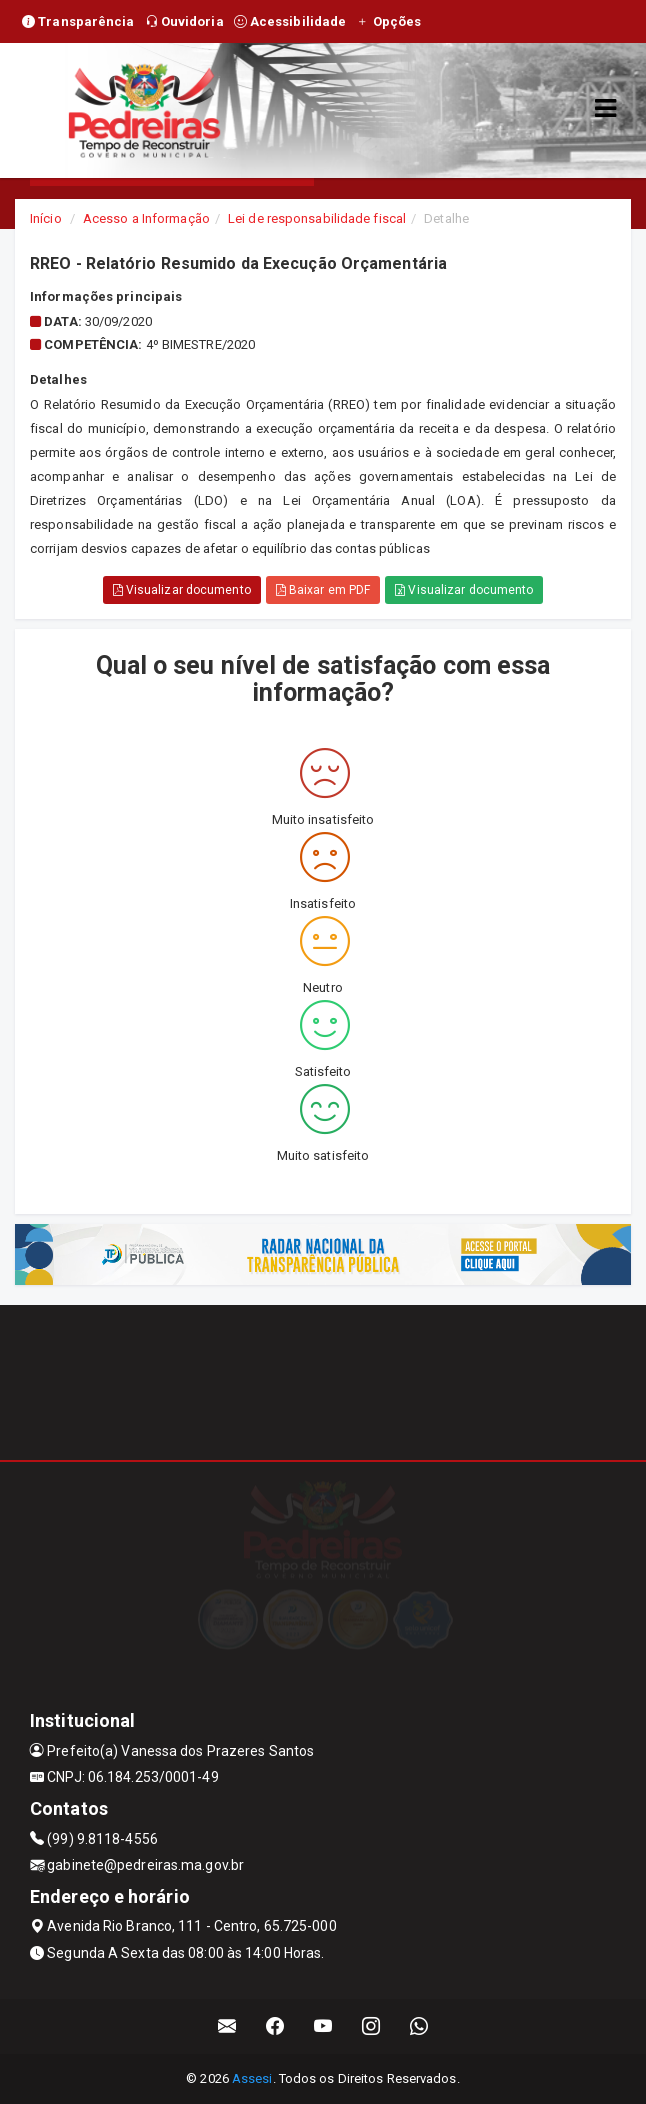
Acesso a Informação (146, 218)
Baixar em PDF (323, 590)
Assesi (252, 2078)
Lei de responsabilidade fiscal (317, 218)
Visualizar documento (182, 590)
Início (46, 218)
